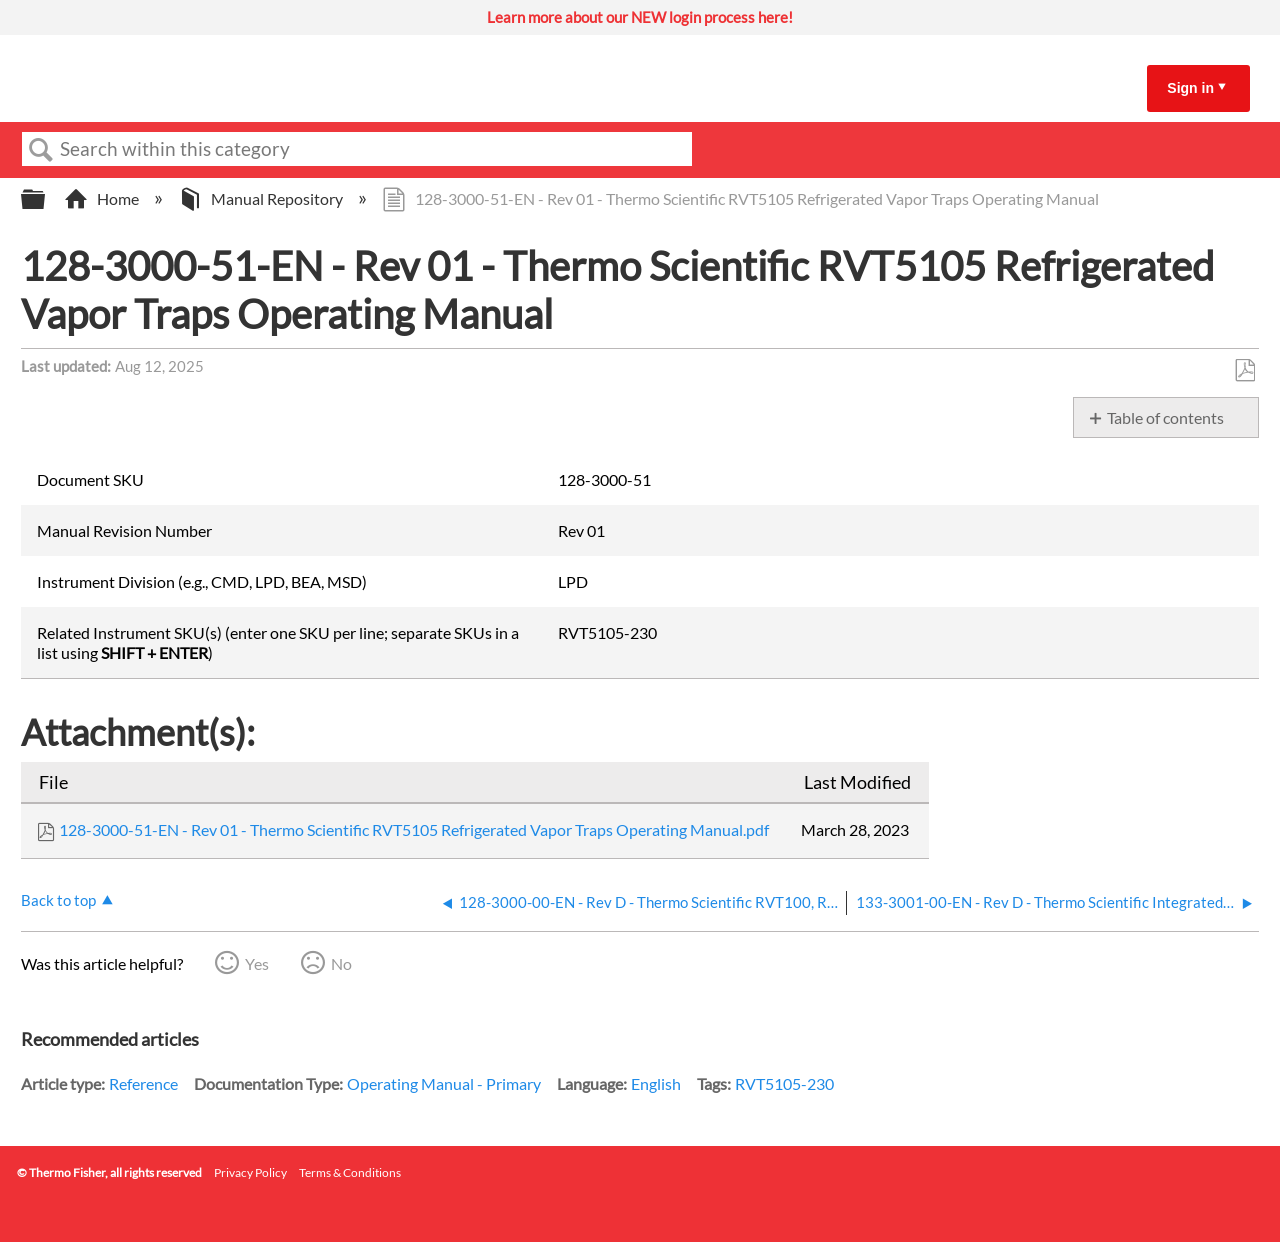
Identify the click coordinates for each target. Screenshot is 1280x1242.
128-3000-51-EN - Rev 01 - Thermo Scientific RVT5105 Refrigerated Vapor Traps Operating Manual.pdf (414, 829)
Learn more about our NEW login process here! (640, 17)
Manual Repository (262, 198)
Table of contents (1165, 417)
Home (103, 198)
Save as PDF (1244, 371)
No (341, 963)
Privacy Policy (250, 1172)
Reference (143, 1083)
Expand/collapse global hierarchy (46, 199)
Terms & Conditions (350, 1172)
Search (41, 150)
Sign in (1190, 88)
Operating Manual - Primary (444, 1083)
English (656, 1083)
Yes (257, 963)
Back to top (58, 900)
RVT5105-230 (784, 1083)
